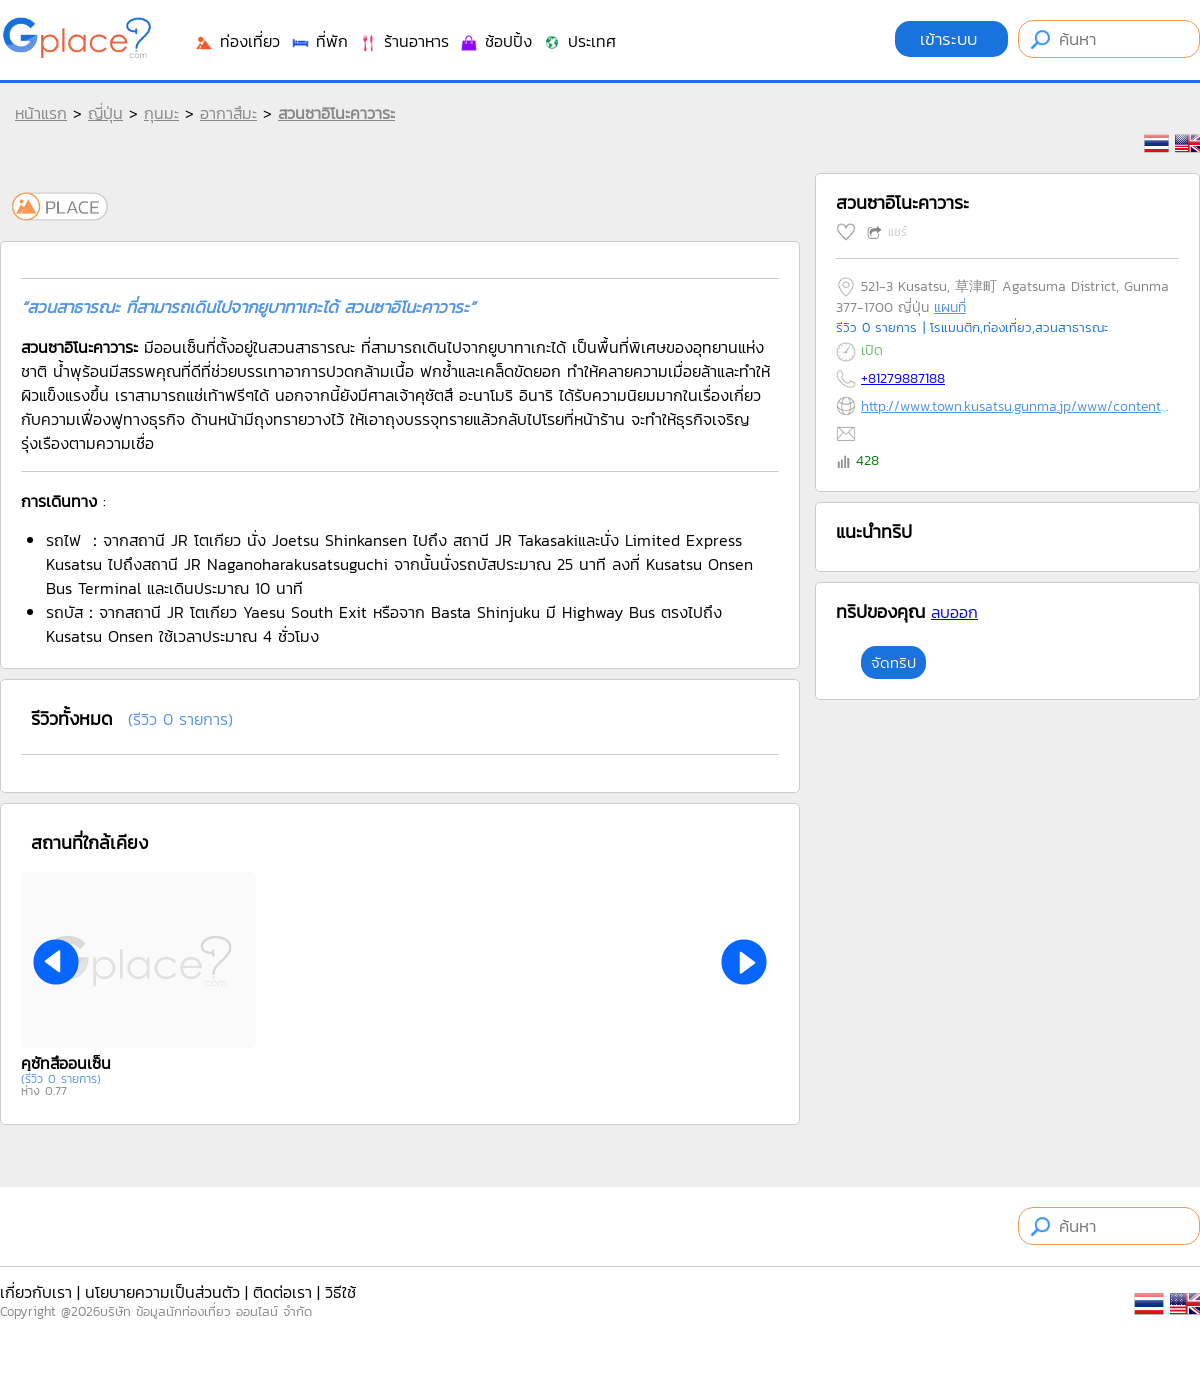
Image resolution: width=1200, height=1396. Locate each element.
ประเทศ (579, 41)
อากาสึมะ (228, 113)
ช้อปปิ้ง (495, 41)
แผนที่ (950, 307)
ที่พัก (319, 41)
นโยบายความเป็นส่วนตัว (162, 1292)
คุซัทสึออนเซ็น (66, 1063)
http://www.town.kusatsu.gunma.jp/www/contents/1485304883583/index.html (1015, 406)
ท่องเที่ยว (237, 41)
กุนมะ (161, 113)
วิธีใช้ (340, 1292)
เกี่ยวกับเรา (36, 1292)
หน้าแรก (41, 113)
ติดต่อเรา (282, 1292)
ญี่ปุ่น (105, 113)
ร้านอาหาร (403, 41)
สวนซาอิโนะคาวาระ (336, 113)
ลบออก (954, 612)
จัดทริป (893, 662)
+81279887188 (903, 378)
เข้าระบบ (951, 39)
